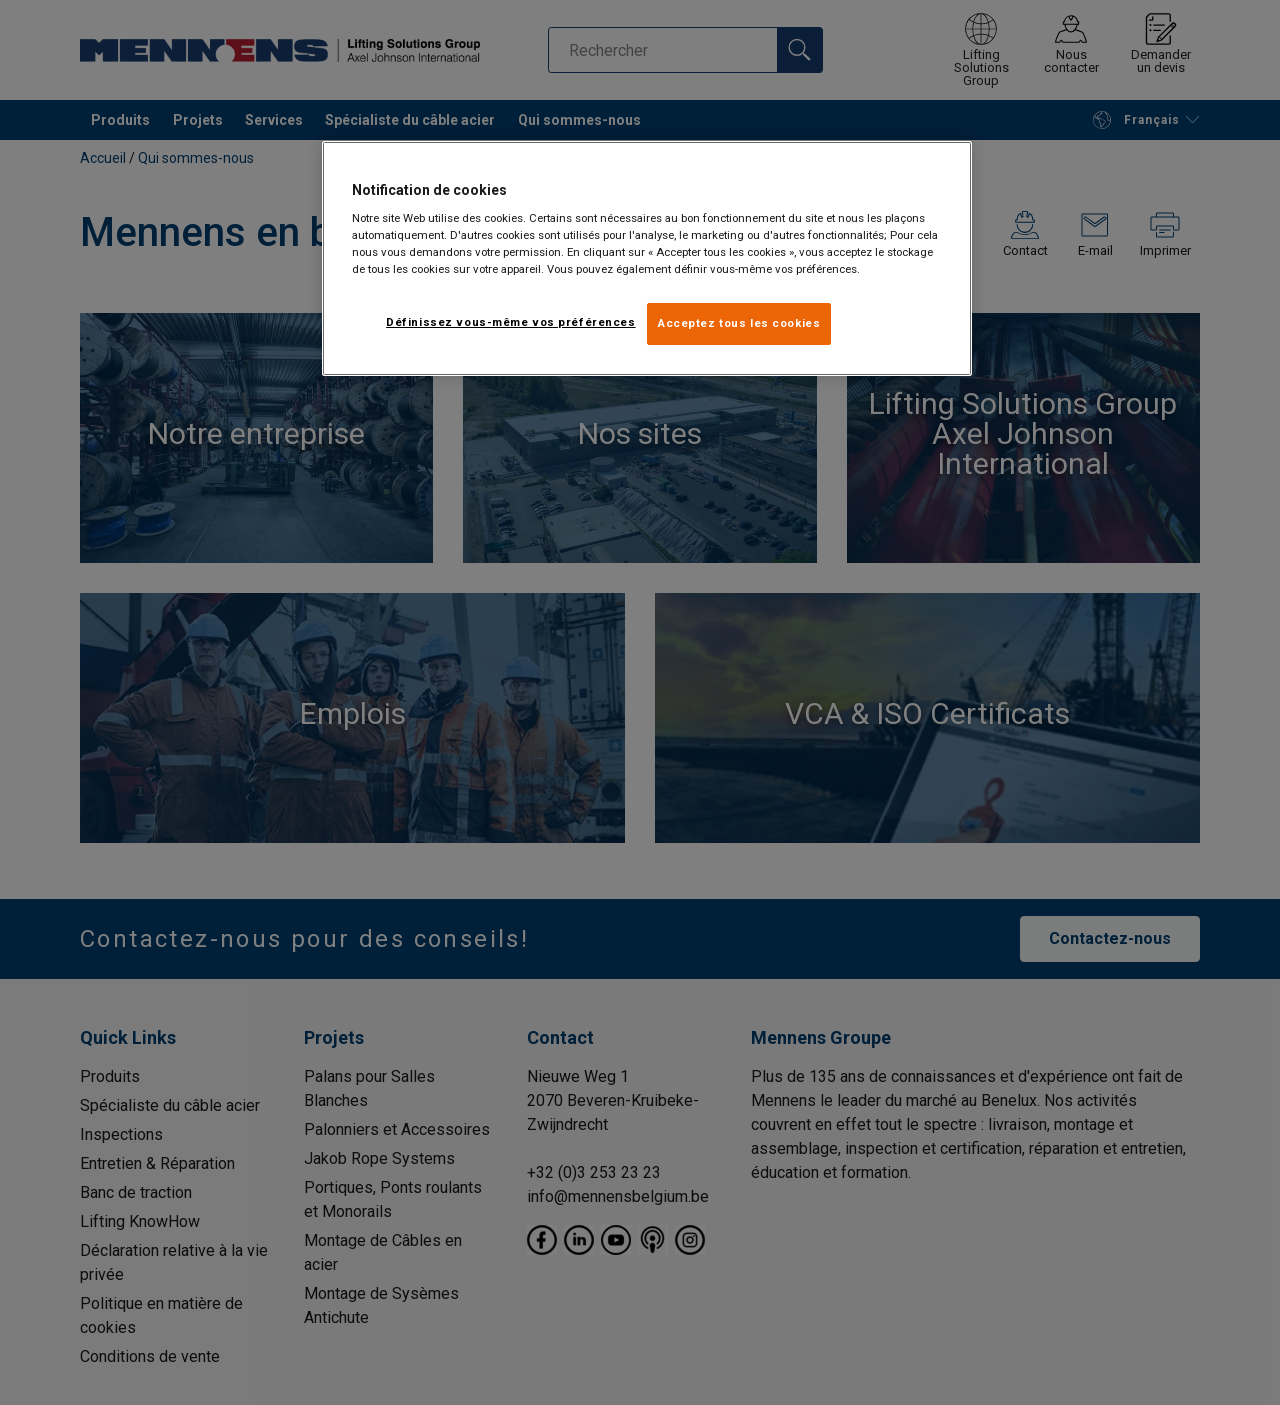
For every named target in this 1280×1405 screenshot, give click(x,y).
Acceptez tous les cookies (739, 323)
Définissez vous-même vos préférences (511, 322)
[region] (647, 259)
